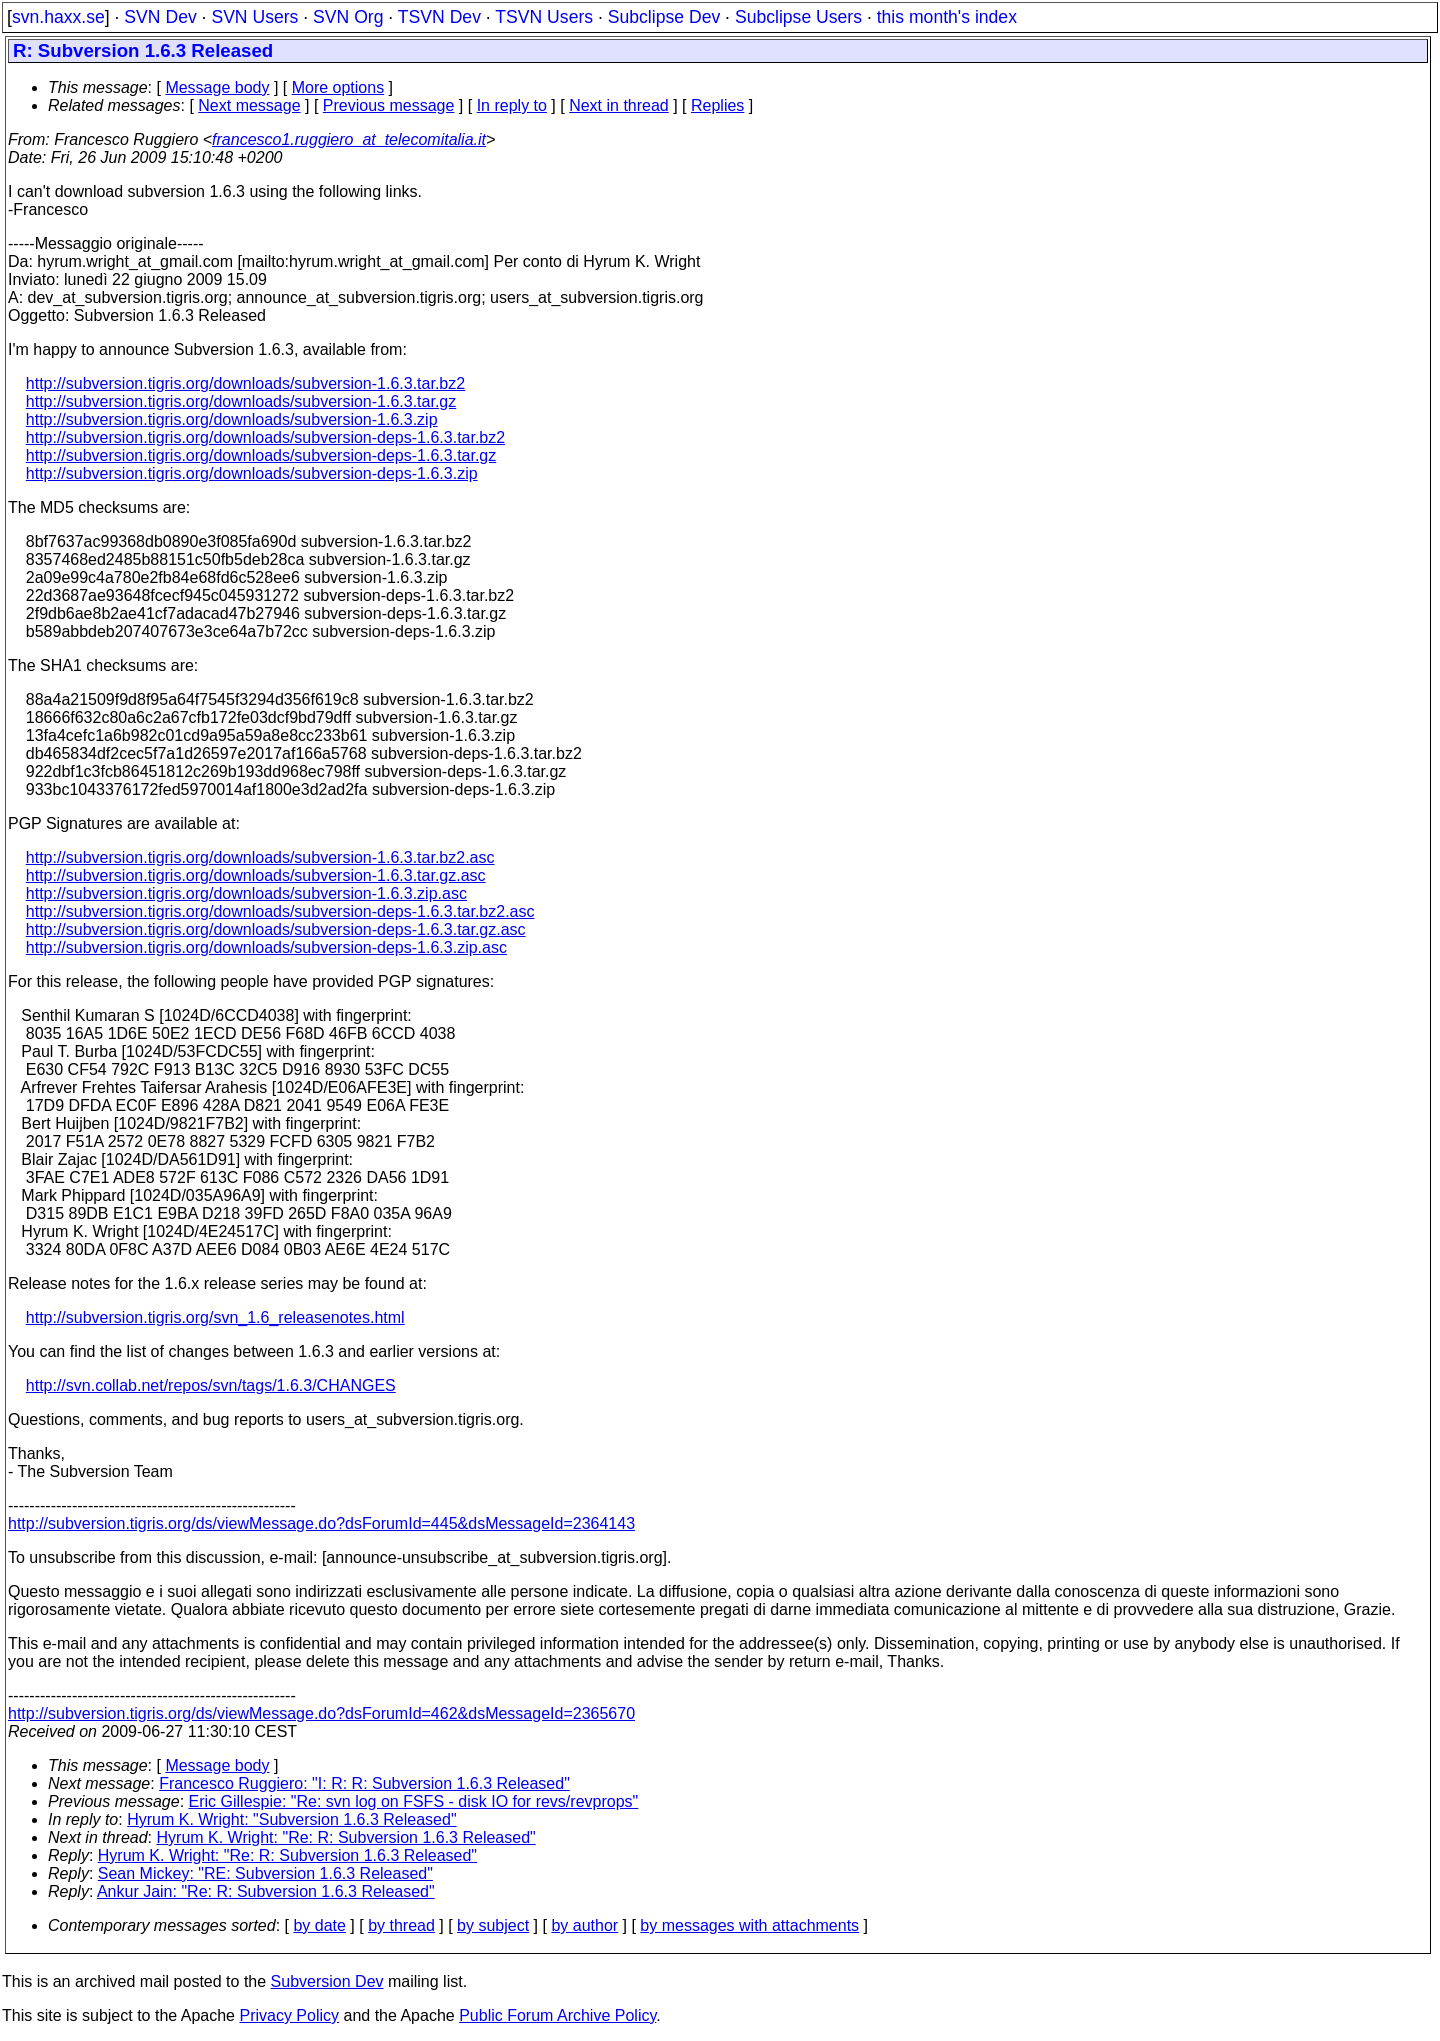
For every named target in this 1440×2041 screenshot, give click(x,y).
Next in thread (619, 105)
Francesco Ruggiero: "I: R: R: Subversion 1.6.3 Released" (364, 1783)
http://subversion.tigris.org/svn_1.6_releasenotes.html (215, 1317)
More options (338, 87)
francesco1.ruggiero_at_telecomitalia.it (349, 139)
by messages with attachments (749, 1925)
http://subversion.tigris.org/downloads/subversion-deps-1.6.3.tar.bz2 (265, 437)
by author (584, 1925)
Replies (717, 105)
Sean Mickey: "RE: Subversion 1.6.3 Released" (265, 1873)
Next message (249, 105)
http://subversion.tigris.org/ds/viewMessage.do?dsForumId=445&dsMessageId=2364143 (321, 1523)
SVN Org (348, 17)
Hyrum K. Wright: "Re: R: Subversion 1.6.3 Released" (346, 1837)
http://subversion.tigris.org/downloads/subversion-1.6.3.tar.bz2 (245, 383)
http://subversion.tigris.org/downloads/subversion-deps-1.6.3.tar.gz (261, 455)
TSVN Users (544, 17)
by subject (493, 1925)
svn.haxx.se (58, 17)
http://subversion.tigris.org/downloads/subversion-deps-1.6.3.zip (252, 473)
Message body (217, 87)
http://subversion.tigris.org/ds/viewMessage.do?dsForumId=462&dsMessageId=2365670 (321, 1713)
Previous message (389, 105)
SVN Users (254, 17)
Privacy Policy (289, 2015)
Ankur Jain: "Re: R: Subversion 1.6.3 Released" (266, 1891)
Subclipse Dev (664, 17)
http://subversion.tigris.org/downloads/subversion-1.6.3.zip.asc (246, 893)
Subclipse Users (798, 17)
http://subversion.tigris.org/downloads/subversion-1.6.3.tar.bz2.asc (260, 857)
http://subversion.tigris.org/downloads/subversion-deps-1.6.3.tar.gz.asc (276, 929)
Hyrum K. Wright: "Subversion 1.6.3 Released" (291, 1819)
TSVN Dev (439, 17)
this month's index (947, 17)
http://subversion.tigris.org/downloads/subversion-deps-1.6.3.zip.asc (266, 947)
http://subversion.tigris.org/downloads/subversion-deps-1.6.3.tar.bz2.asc (280, 911)
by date (319, 1925)
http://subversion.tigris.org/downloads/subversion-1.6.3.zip (232, 419)
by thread (401, 1925)
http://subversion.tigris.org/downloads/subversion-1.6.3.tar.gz (241, 401)
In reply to (512, 105)
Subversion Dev (327, 1981)
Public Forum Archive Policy (557, 2015)
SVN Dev (160, 17)
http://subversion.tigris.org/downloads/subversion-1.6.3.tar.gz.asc (256, 875)
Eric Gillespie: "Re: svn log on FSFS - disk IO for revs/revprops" (414, 1801)
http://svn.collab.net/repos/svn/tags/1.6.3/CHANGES (211, 1385)
